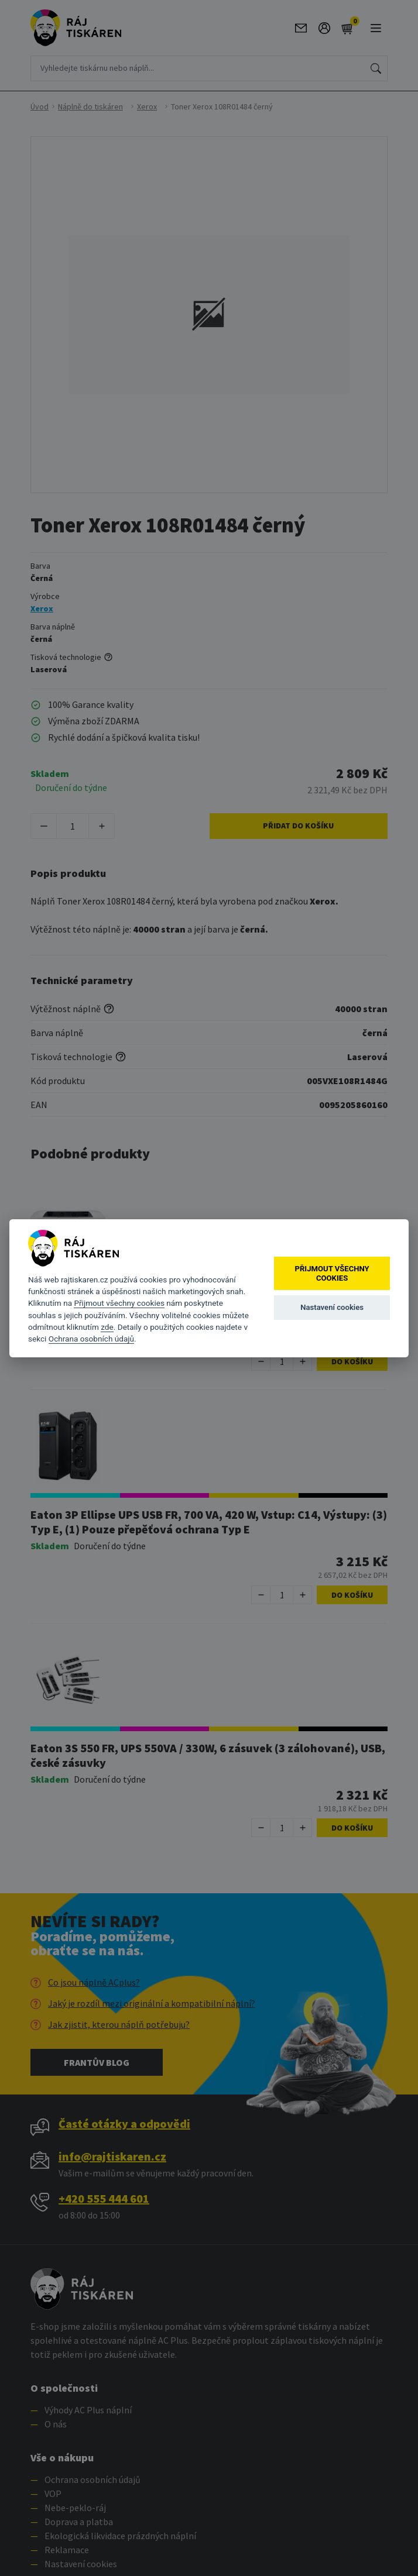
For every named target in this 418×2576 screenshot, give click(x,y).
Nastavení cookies (332, 1307)
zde (107, 1327)
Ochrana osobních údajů (91, 1338)
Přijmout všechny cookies (119, 1303)
